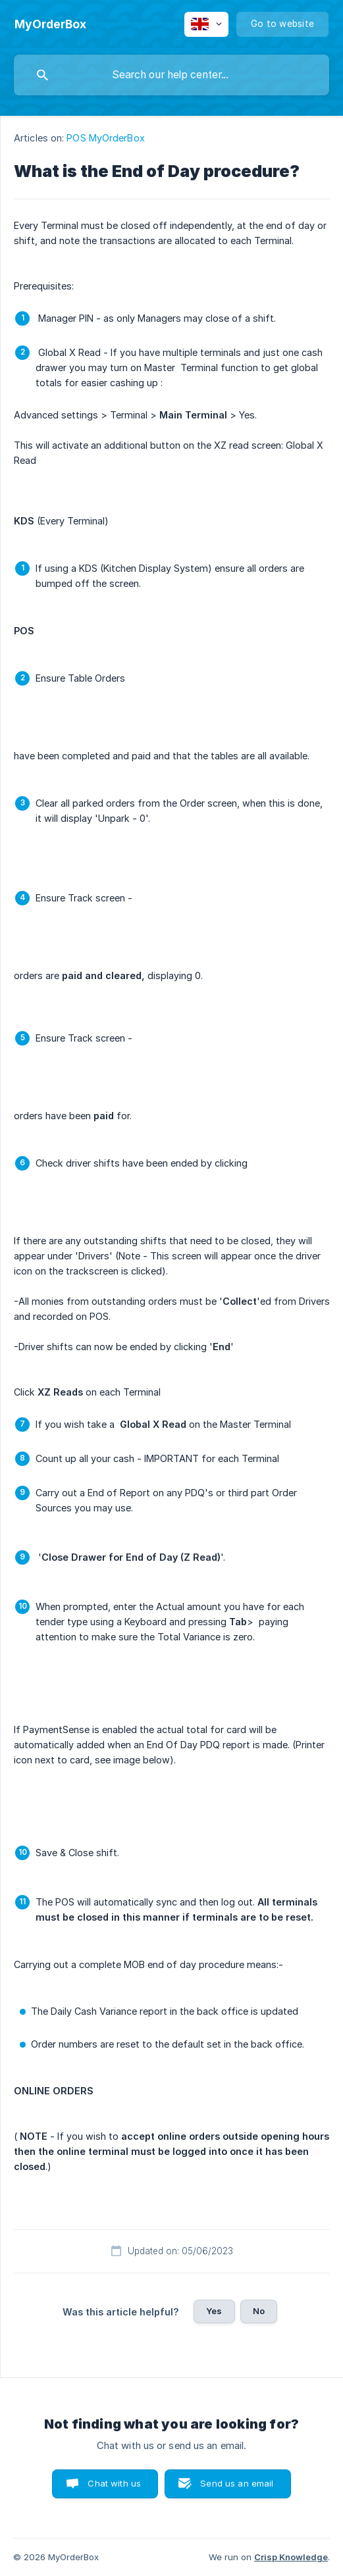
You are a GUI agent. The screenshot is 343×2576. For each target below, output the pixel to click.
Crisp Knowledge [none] (291, 2557)
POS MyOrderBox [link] (105, 137)
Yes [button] (214, 2311)
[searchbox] (171, 75)
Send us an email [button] (236, 2483)
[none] (50, 24)
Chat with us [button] (114, 2483)
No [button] (259, 2311)
